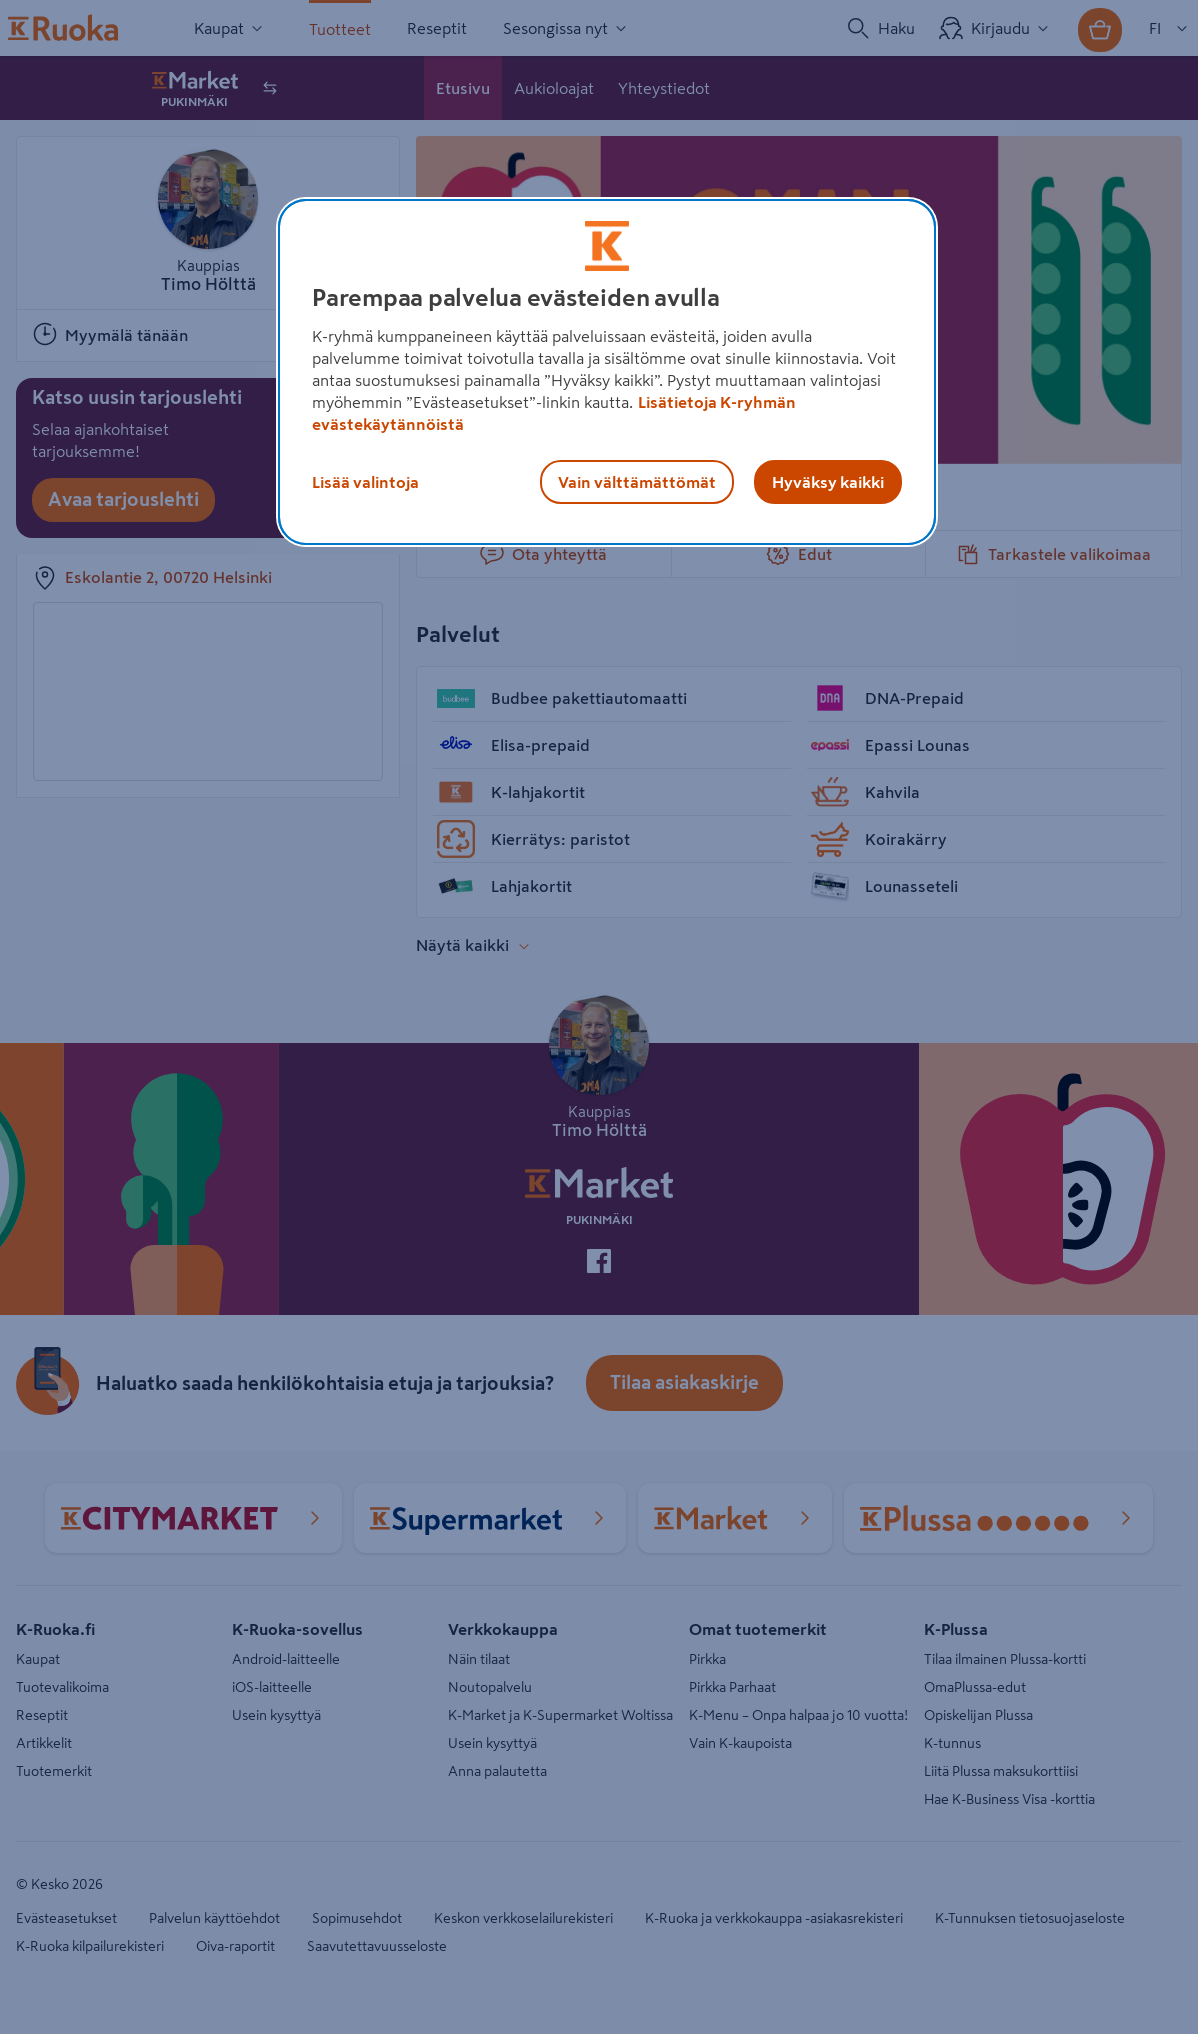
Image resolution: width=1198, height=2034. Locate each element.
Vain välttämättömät (637, 482)
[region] (607, 372)
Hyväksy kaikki (828, 482)
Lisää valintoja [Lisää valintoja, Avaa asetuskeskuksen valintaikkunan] (365, 482)
